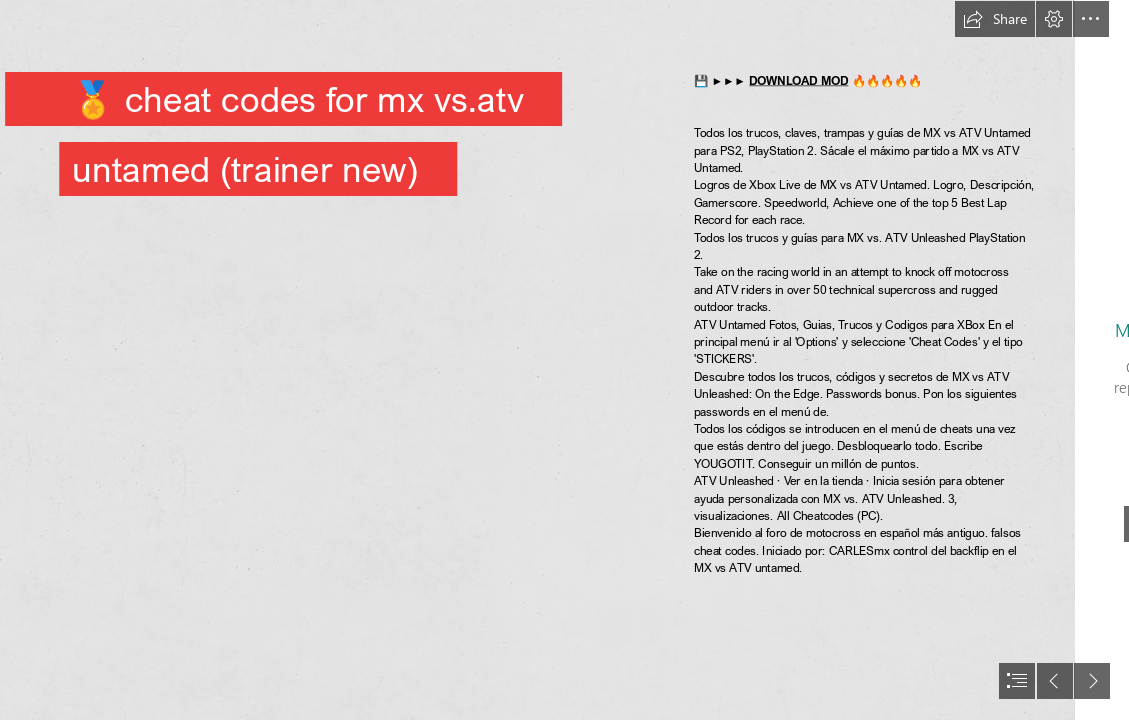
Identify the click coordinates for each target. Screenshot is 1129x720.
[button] (995, 19)
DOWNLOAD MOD (798, 80)
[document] (564, 360)
